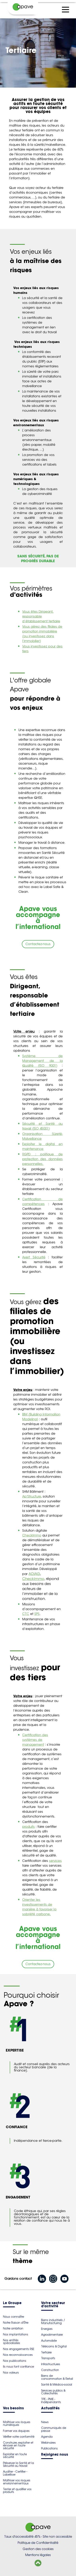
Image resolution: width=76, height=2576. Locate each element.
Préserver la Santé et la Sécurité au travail (18, 2464)
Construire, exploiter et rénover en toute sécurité (18, 2445)
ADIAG (34, 1574)
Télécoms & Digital (54, 2346)
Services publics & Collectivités (53, 2392)
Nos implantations (15, 2334)
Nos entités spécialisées (11, 2341)
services (55, 1861)
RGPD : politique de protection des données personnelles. (42, 1159)
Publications (49, 2448)
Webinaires (48, 2442)
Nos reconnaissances (18, 2355)
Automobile (49, 2340)
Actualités (50, 2408)
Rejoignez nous (54, 2455)
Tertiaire (46, 2352)
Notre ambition (13, 2328)
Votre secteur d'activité (53, 2304)
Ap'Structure (31, 1496)
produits (28, 1827)
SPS (36, 1614)
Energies (47, 2329)
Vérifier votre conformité (18, 2436)
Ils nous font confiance (18, 2366)
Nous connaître (13, 2316)
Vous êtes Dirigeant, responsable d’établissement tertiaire (41, 616)
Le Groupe (12, 2303)
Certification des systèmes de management (35, 1739)
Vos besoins (13, 2408)
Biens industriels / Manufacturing (53, 2321)
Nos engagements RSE (18, 2349)
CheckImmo (31, 1535)
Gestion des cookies (38, 2549)
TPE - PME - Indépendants (51, 2400)
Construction (50, 2370)
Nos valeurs (11, 2372)
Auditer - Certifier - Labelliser (15, 2473)
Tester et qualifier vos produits (17, 2490)
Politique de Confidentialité (38, 2543)
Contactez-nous (38, 944)
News (45, 2422)
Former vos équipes (16, 2431)
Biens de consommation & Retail (57, 2377)
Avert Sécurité (33, 1257)
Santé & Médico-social (56, 2384)
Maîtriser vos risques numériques (16, 2423)
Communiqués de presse (53, 2429)
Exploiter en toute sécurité (15, 2455)
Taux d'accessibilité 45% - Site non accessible (38, 2536)
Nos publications (14, 2361)
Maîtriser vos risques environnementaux (16, 2482)
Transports (48, 2358)
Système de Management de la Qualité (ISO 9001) (42, 1060)
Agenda (47, 2436)
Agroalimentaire (52, 2334)
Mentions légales (38, 2555)
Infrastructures (50, 2364)
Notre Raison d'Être (15, 2322)
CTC (25, 1614)
